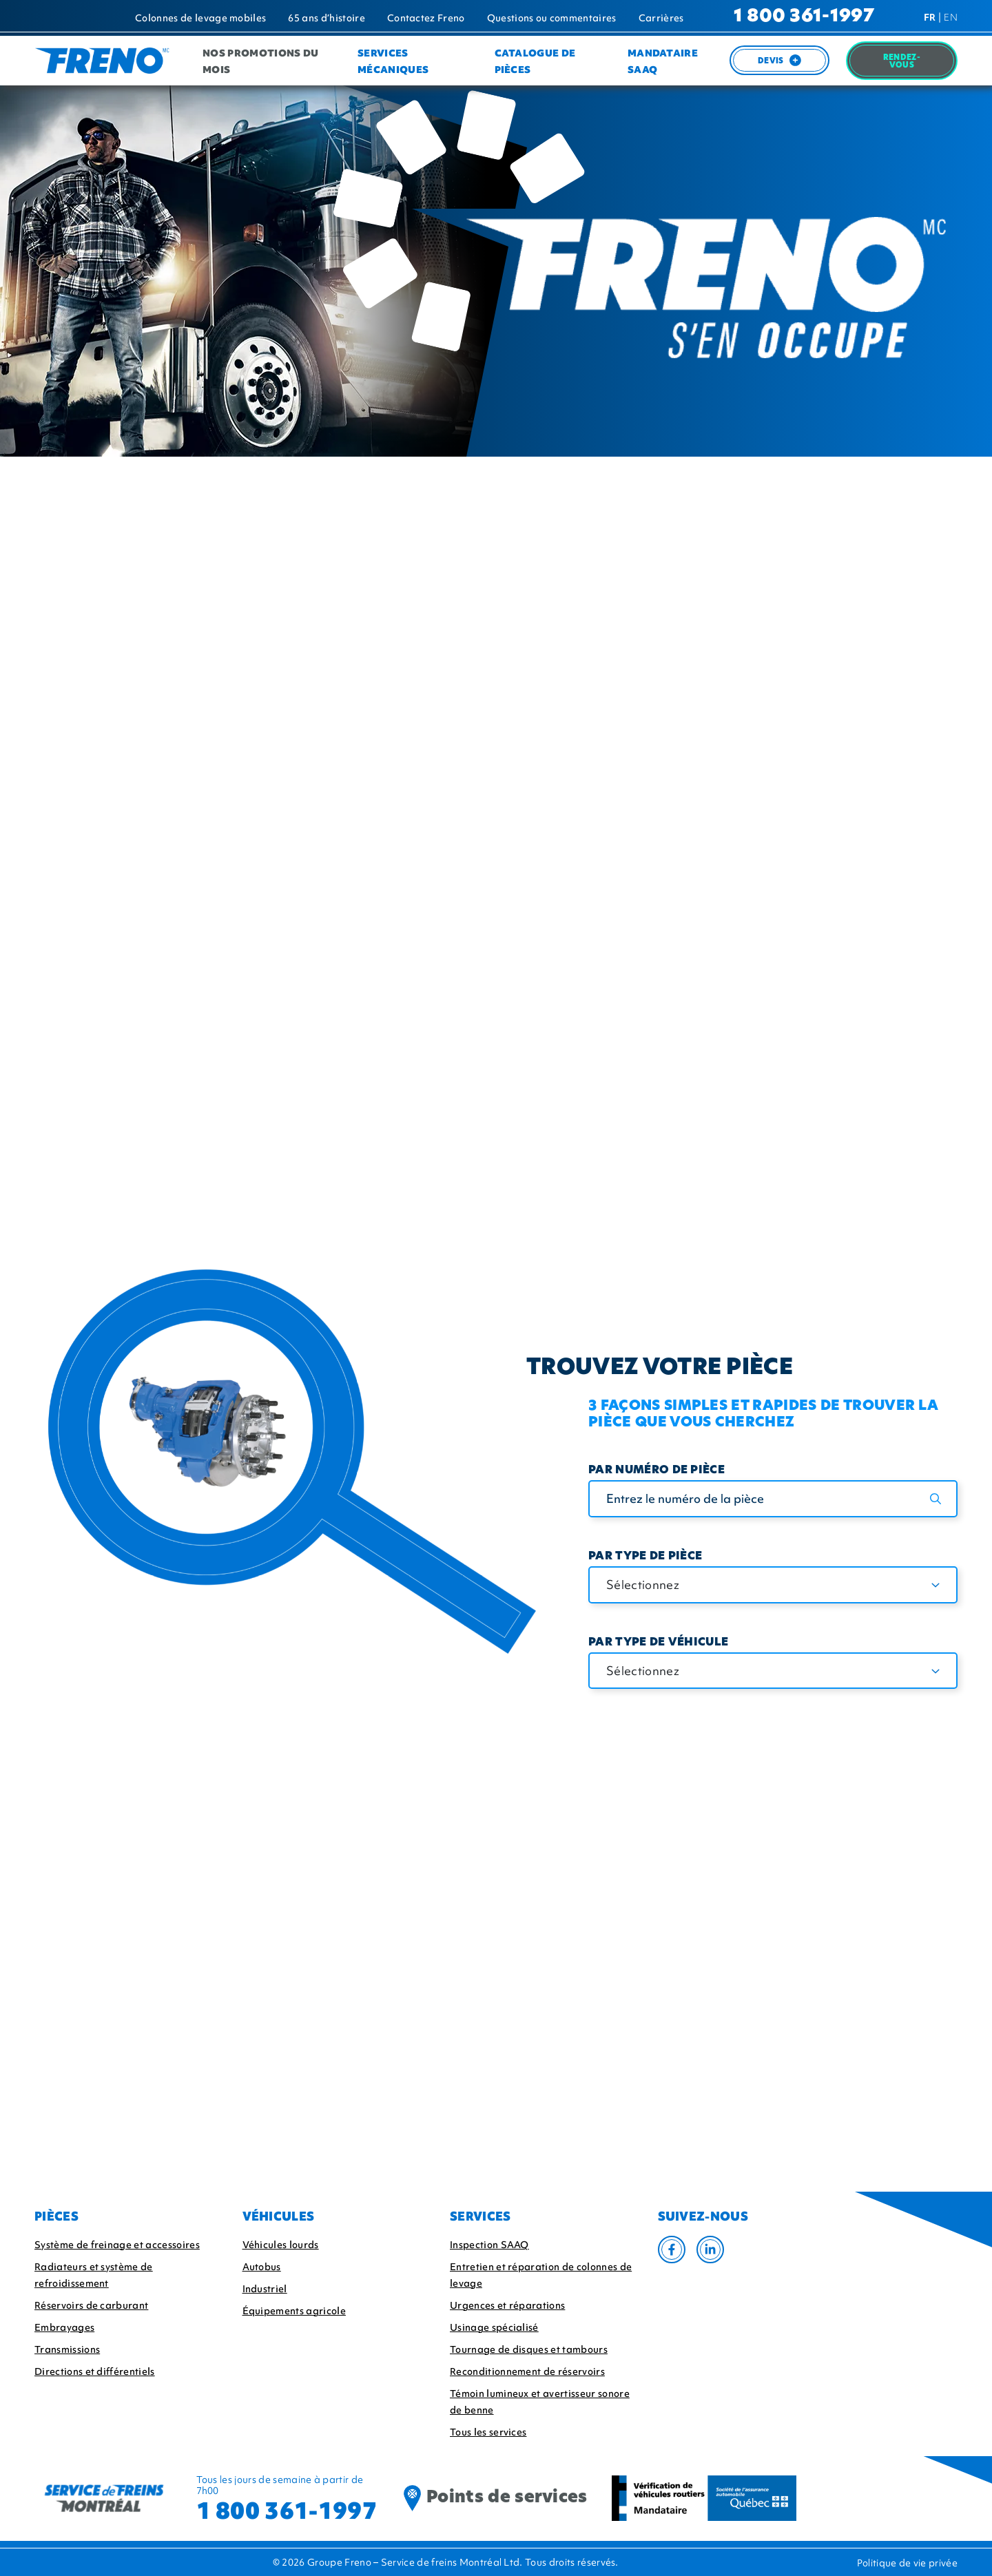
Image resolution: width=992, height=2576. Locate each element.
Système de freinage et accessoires (117, 2245)
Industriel (264, 2289)
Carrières (661, 18)
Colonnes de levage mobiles (200, 18)
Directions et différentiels (94, 2371)
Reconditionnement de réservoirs (527, 2371)
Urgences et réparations (507, 2305)
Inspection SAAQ (489, 2245)
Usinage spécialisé (494, 2327)
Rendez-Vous (901, 62)
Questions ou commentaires (552, 18)
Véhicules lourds (280, 2245)
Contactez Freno (426, 18)
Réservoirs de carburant (91, 2305)
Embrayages (64, 2327)
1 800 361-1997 (804, 16)
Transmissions (67, 2349)
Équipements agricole (294, 2311)
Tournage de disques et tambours (529, 2349)
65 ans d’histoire (326, 18)
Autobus (261, 2267)
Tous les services (488, 2432)
